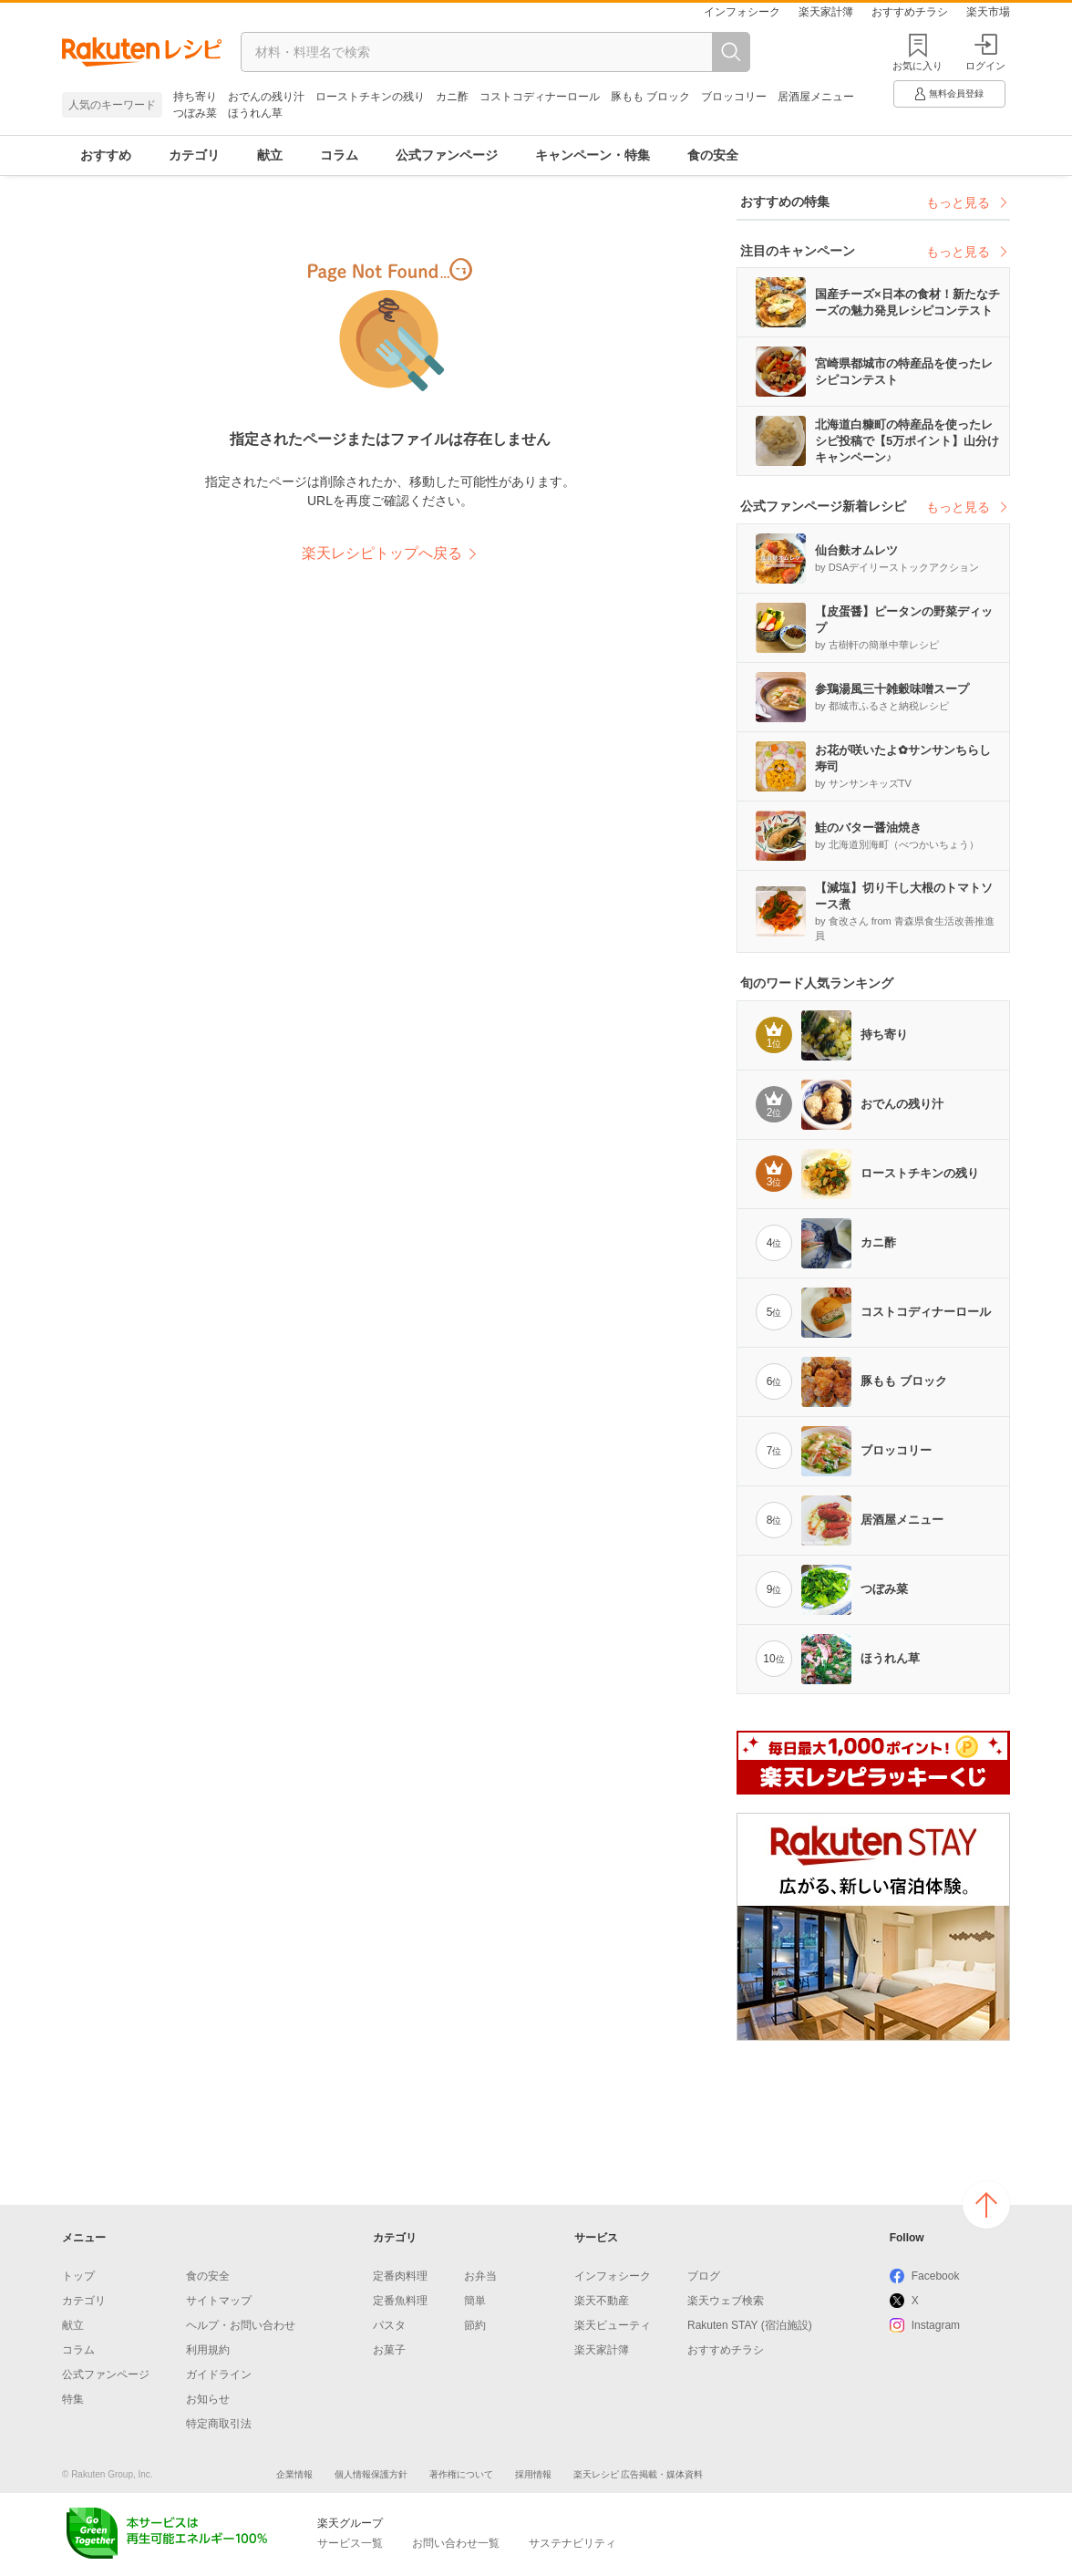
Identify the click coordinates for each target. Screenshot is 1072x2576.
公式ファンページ (447, 155)
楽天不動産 (601, 2300)
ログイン (985, 52)
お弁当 (480, 2276)
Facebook (936, 2276)
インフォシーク (742, 11)
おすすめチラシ (909, 11)
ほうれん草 (255, 113)
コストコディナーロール (539, 96)
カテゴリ (194, 155)
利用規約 (208, 2349)
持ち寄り (195, 96)
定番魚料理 (400, 2300)
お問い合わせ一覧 (456, 2543)
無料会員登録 (948, 94)
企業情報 (294, 2474)
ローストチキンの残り (370, 96)
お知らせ (208, 2399)
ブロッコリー (734, 96)
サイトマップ (219, 2300)
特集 (73, 2399)
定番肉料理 (400, 2276)
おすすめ (105, 155)
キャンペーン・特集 (592, 155)
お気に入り (917, 65)
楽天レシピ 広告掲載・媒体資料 (638, 2474)
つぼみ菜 (195, 113)
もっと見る (968, 202)
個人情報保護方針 (371, 2474)
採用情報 (533, 2474)
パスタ (389, 2325)
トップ (78, 2276)
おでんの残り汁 (266, 96)
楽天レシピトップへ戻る (382, 553)
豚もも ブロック (650, 96)
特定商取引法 (219, 2423)
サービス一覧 (350, 2543)
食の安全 (712, 155)
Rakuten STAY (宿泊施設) (749, 2325)
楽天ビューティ (612, 2325)
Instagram (936, 2325)
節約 (475, 2325)
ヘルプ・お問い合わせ (240, 2325)
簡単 (475, 2300)
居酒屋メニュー (816, 96)
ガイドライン (219, 2374)
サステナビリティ (572, 2543)
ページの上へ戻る (986, 2205)
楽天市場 (988, 11)
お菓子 (389, 2349)
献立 (270, 155)
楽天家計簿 (826, 11)
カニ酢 (452, 96)
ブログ (703, 2276)
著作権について (461, 2474)
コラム (339, 155)
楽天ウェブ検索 (725, 2300)
